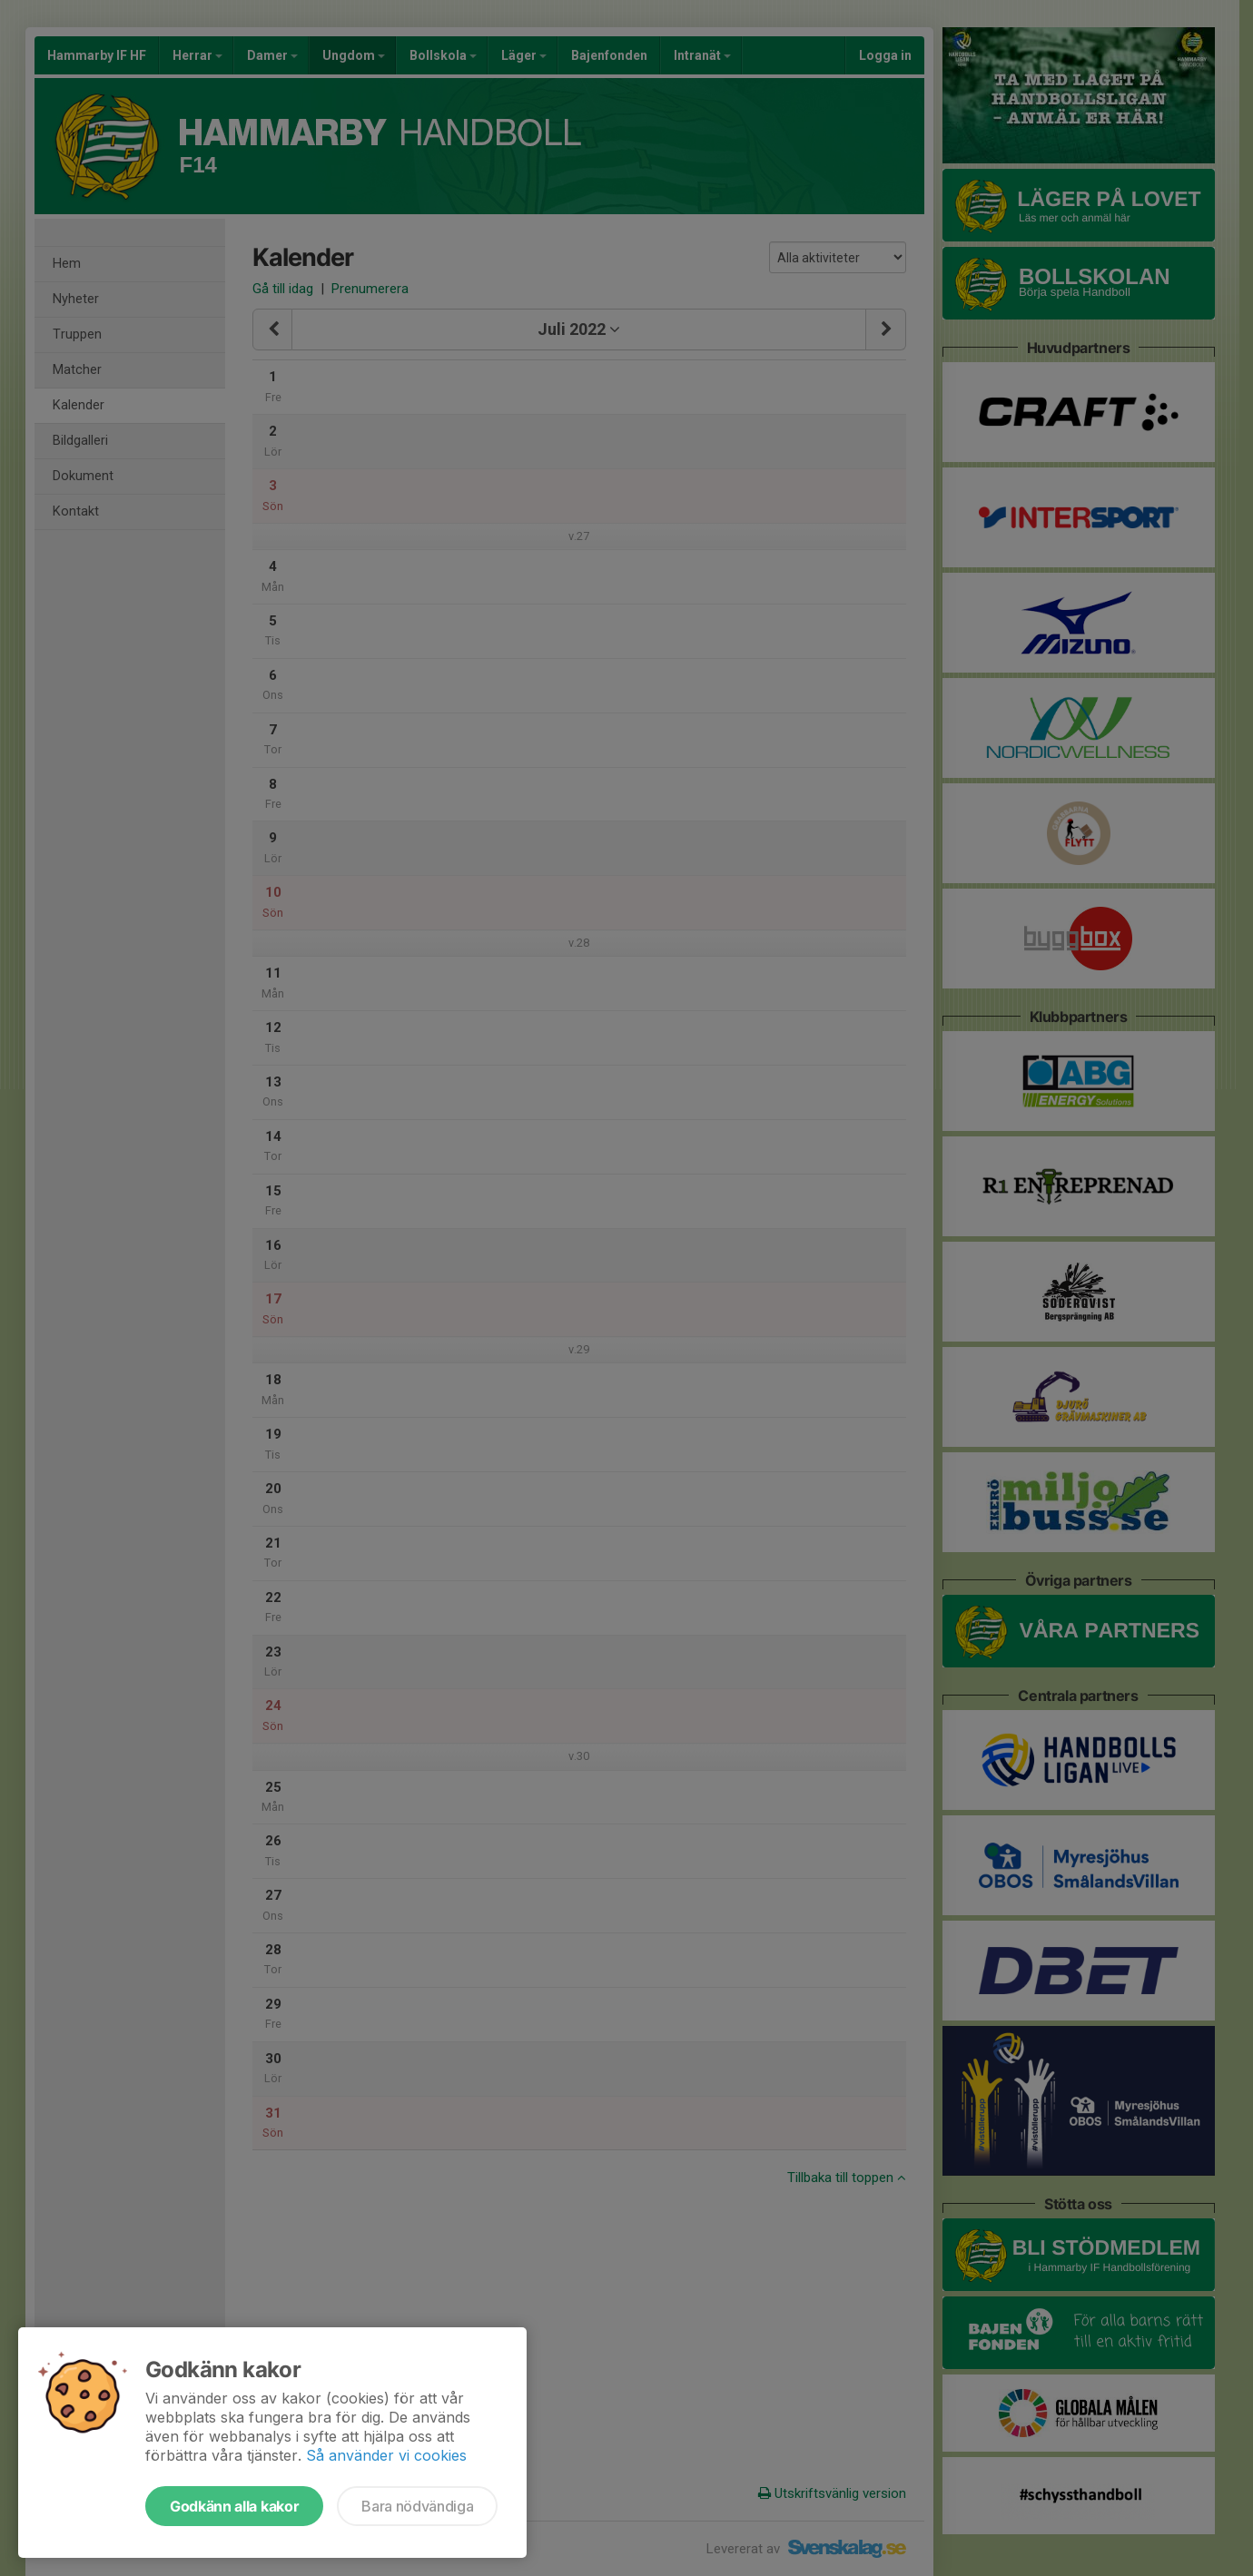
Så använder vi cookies (386, 2455)
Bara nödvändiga (417, 2506)
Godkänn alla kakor (234, 2506)
